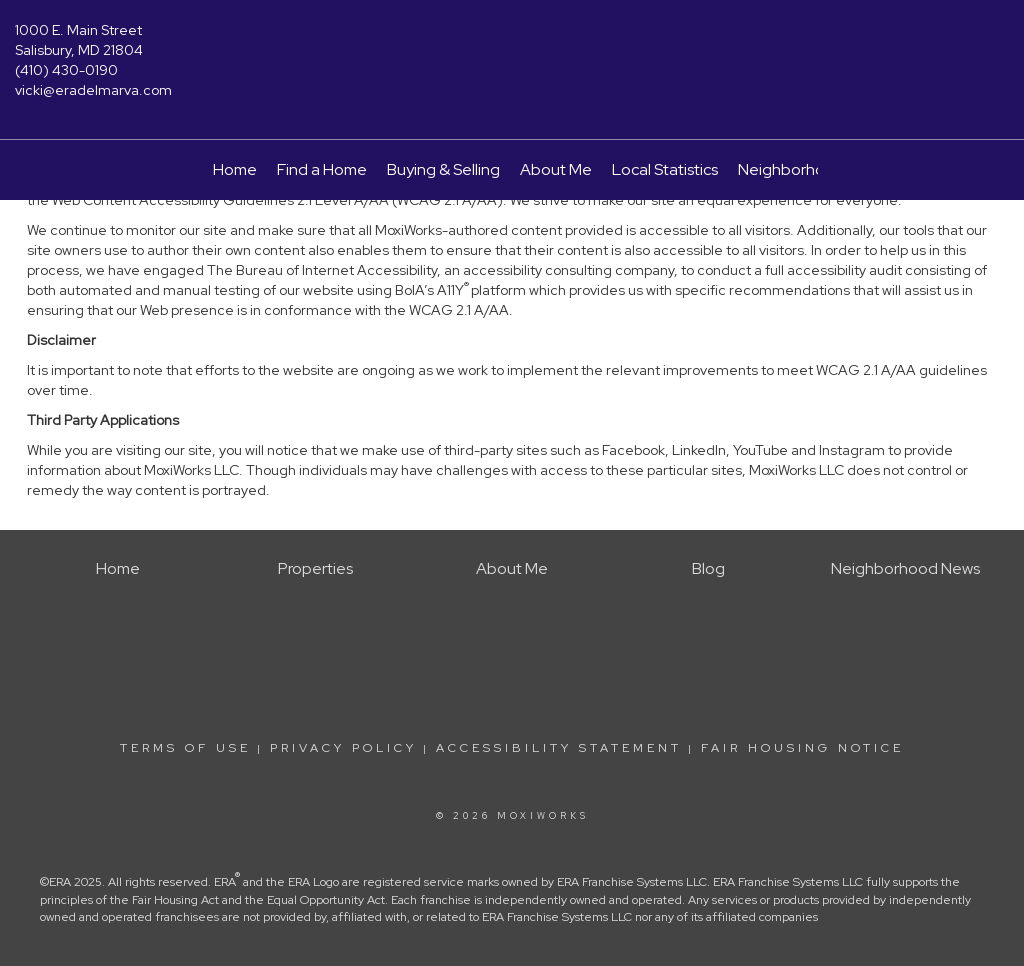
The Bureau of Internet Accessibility (322, 270)
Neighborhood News (812, 169)
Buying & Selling (443, 169)
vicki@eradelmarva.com (93, 90)
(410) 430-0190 (66, 70)
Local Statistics (665, 169)
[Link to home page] (511, 45)
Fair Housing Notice (802, 748)
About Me (556, 169)
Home (235, 169)
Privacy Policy (343, 748)
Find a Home (322, 169)
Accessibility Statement (559, 748)
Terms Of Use (185, 748)
